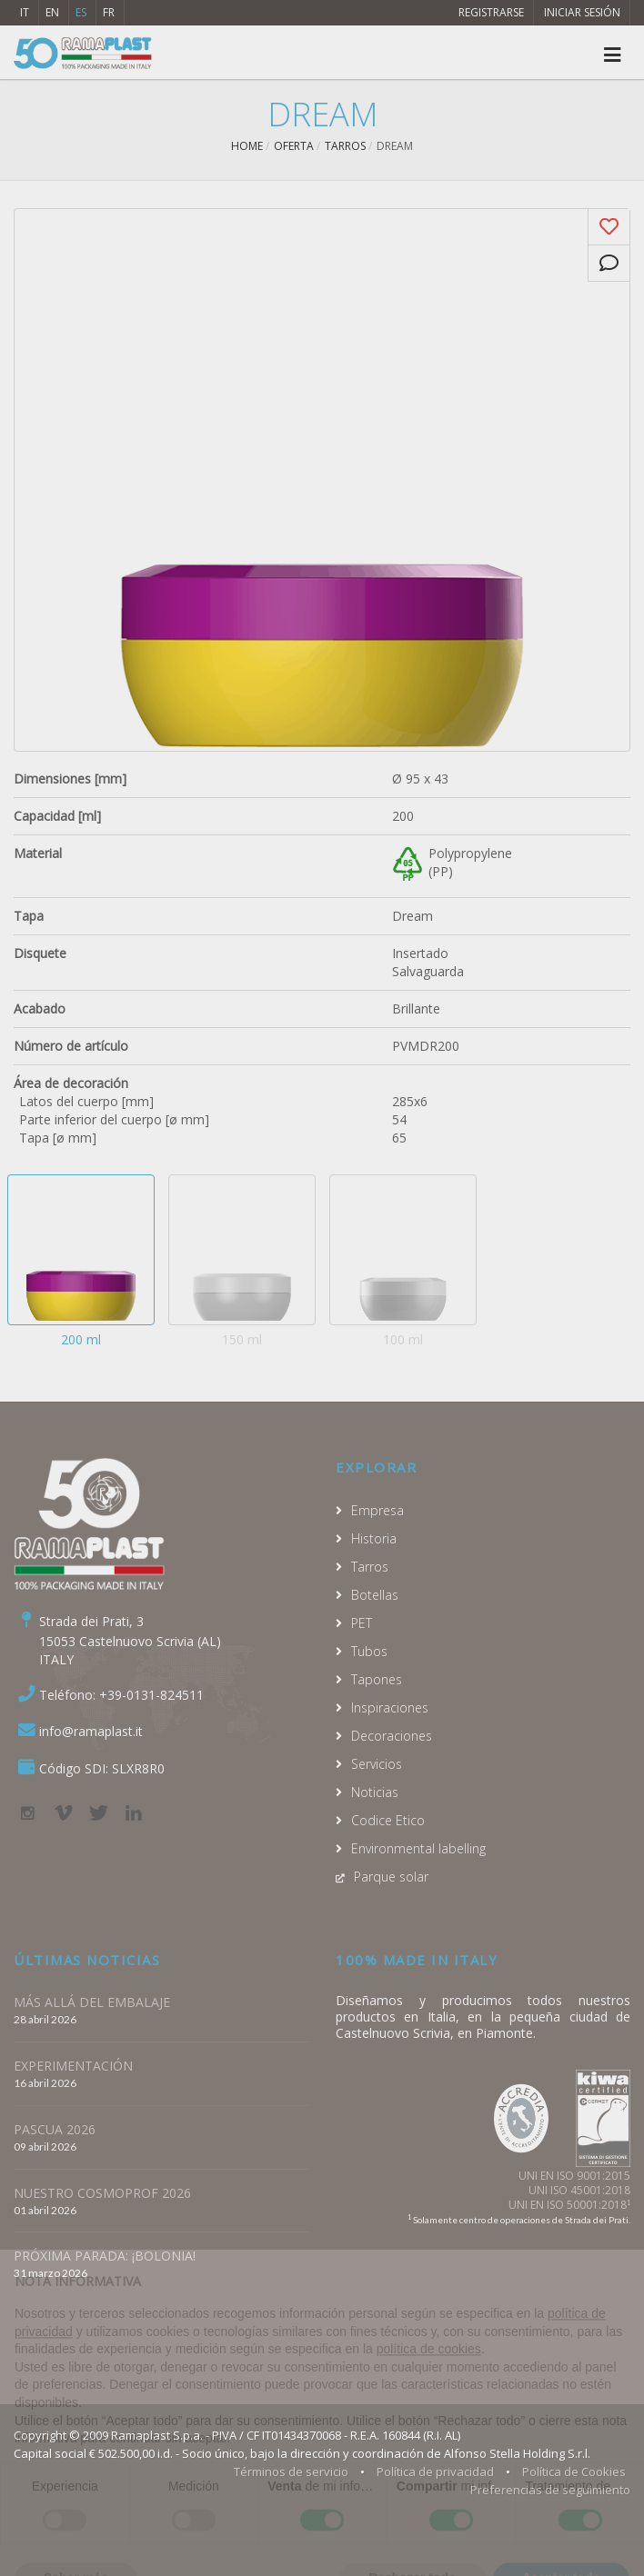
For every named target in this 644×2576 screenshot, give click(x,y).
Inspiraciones (389, 1707)
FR (109, 12)
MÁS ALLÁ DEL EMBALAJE (92, 2002)
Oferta (294, 146)
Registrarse (491, 12)
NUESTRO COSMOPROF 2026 (102, 2193)
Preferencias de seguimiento (550, 2489)
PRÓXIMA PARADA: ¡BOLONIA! (105, 2255)
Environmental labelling (418, 1848)
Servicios (376, 1763)
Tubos (369, 1651)
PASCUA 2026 (55, 2129)
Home (247, 146)
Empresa (377, 1510)
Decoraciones (391, 1735)
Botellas (374, 1594)
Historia (374, 1538)
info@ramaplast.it (91, 1731)
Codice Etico (388, 1820)
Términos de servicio (291, 2471)
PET (361, 1623)
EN (52, 12)
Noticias (374, 1792)
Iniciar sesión (582, 12)
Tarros (345, 146)
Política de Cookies (574, 2471)
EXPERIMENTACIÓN (73, 2065)
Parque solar (391, 1876)
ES (80, 12)
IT (24, 12)
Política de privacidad (435, 2471)
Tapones (376, 1679)
